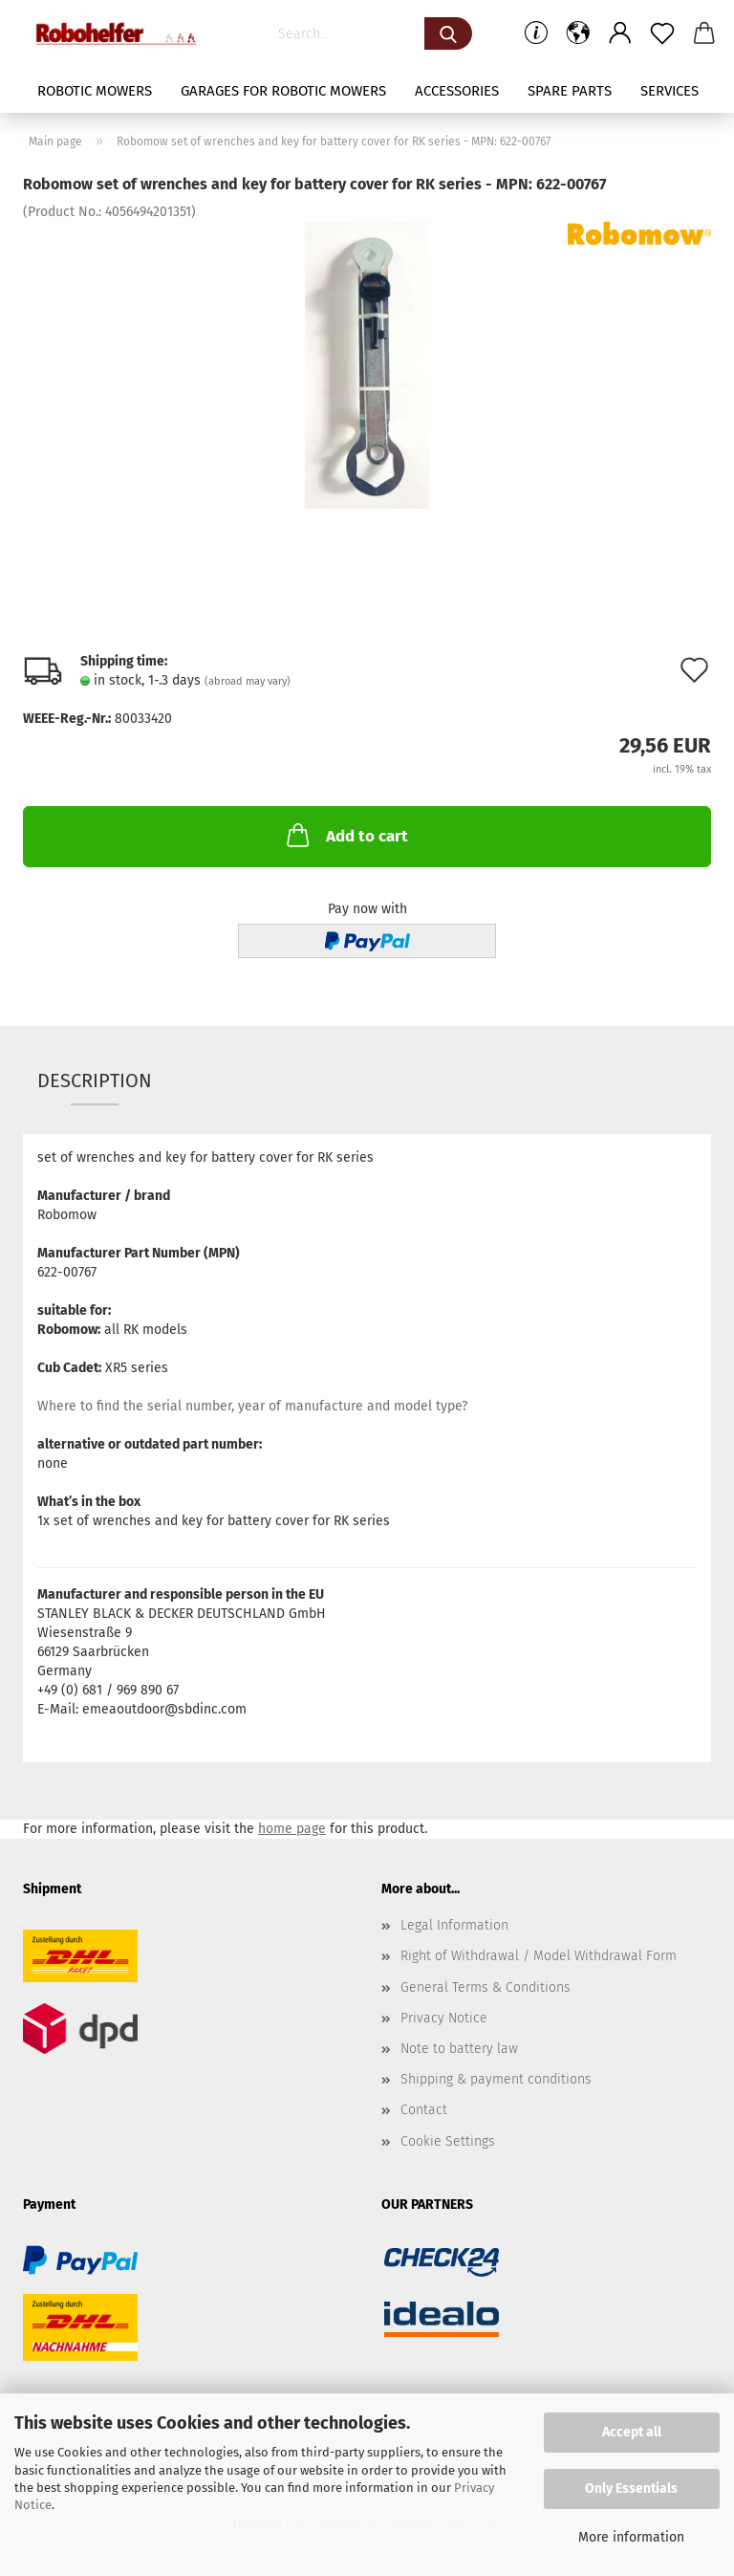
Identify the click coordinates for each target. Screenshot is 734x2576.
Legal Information (454, 1925)
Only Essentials (631, 2488)
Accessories (457, 90)
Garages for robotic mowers (283, 90)
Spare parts (570, 90)
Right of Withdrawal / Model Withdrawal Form (538, 1956)
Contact (423, 2110)
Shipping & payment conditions (496, 2079)
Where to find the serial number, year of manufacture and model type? (252, 1406)
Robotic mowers (94, 90)
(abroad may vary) (248, 681)
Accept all (631, 2432)
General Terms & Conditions (485, 1987)
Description (94, 1080)
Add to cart (345, 834)
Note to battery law (459, 2049)
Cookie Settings (447, 2141)
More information (631, 2537)
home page (292, 1829)
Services (669, 90)
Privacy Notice (443, 2018)
